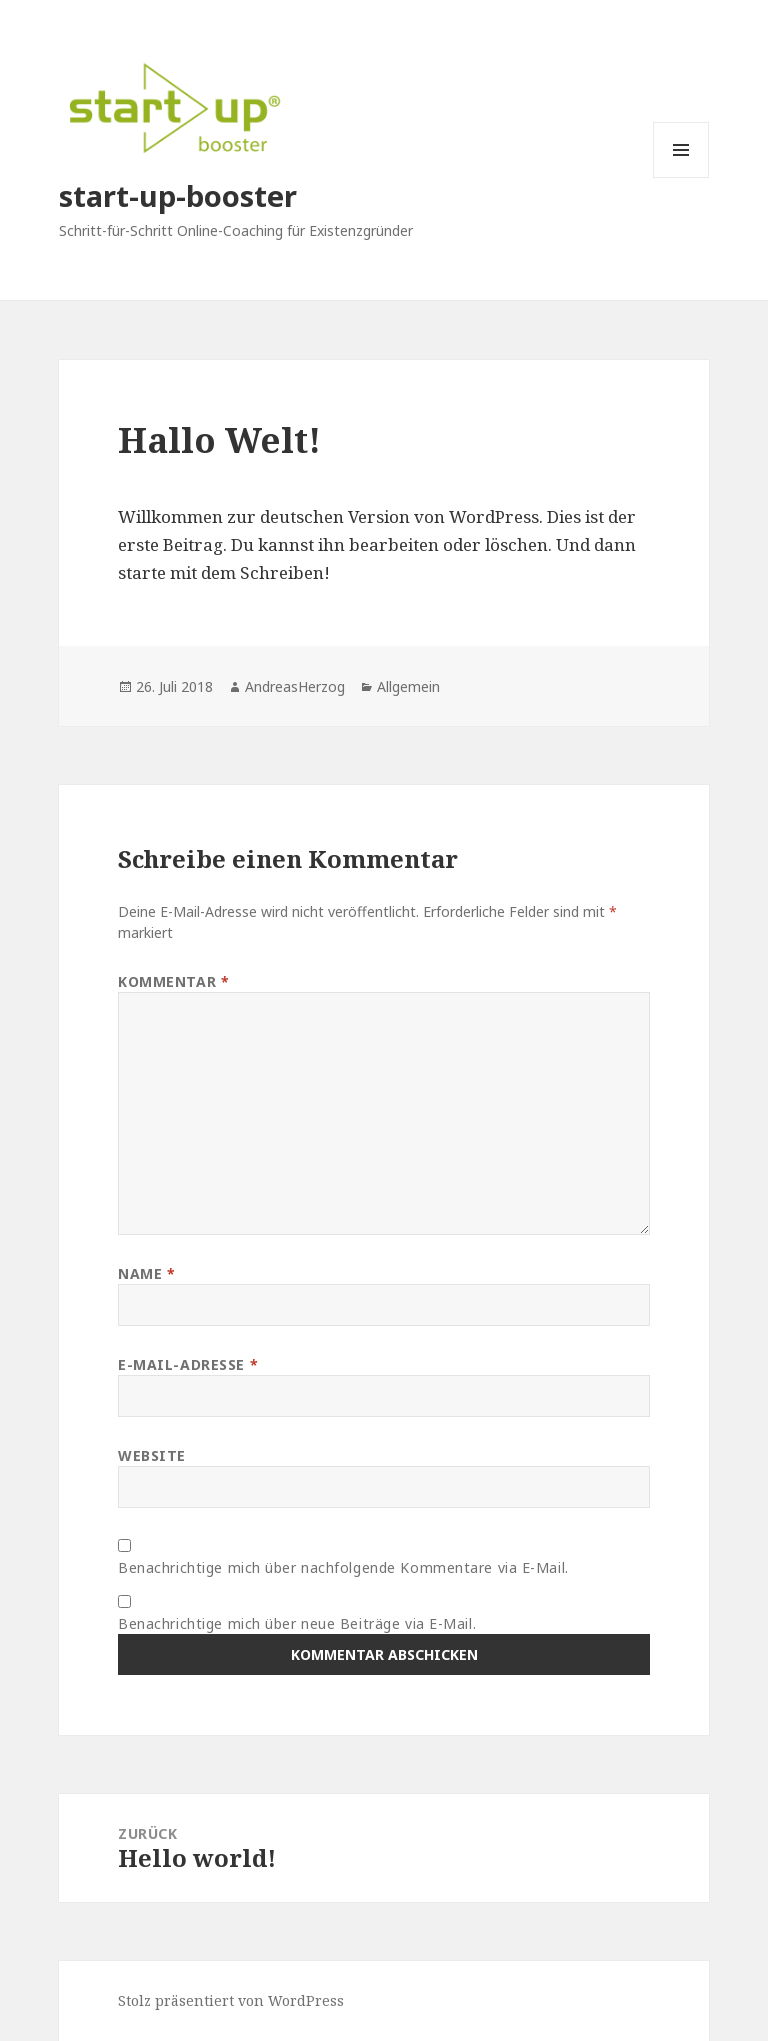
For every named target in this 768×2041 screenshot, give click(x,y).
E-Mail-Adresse (188, 1364)
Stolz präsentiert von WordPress (231, 2000)
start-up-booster (178, 195)
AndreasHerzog (295, 686)
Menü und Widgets (681, 177)
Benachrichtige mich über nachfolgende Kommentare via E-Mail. (343, 1567)
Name (146, 1273)
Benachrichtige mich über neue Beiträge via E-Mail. (297, 1623)
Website (152, 1455)
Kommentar (173, 981)
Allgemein (408, 686)
